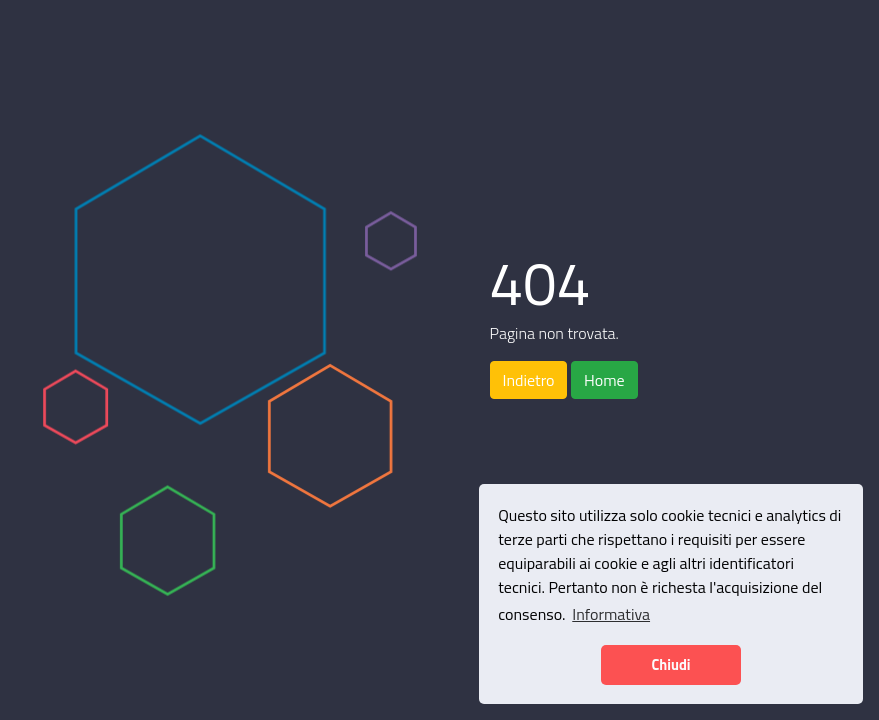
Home (604, 380)
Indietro (529, 380)
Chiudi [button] (670, 665)
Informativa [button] (611, 614)
